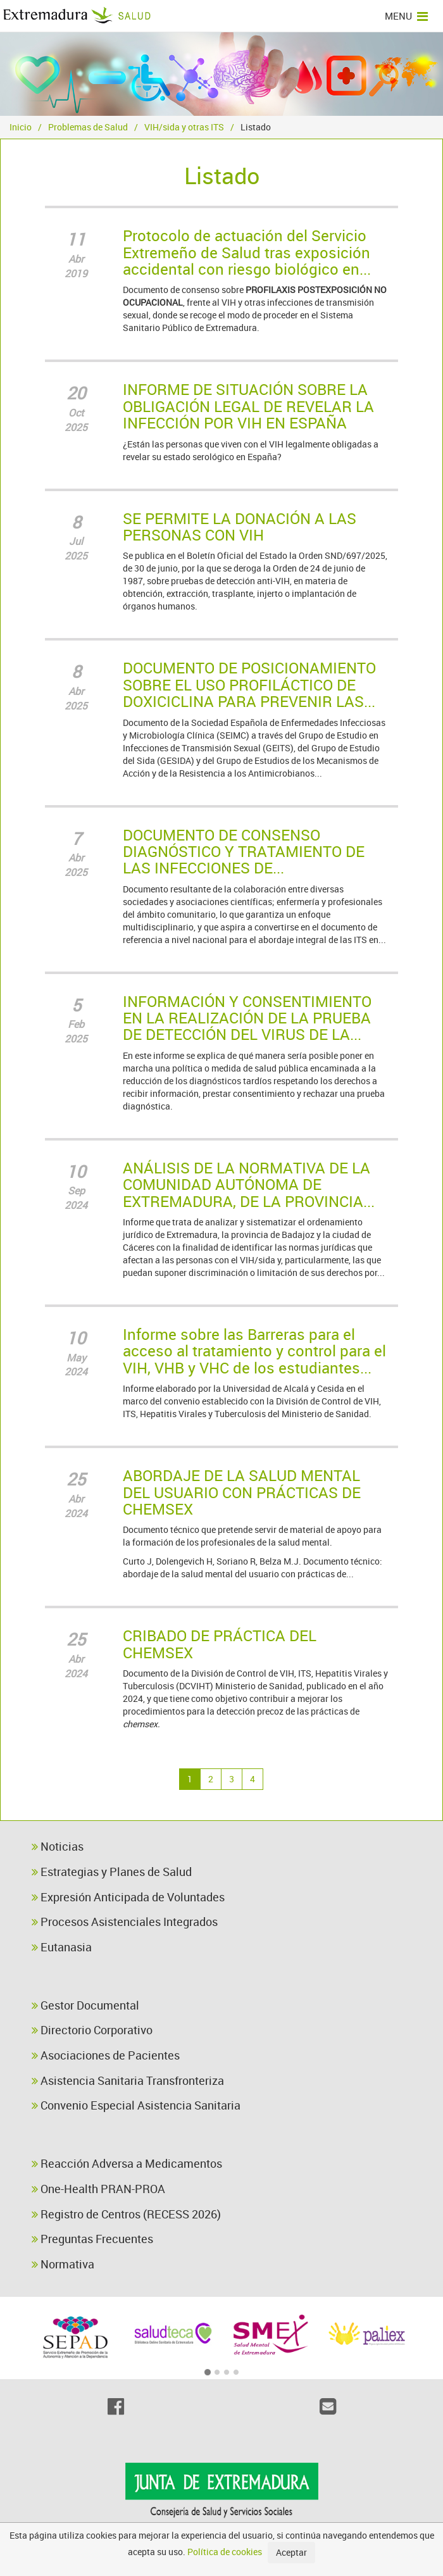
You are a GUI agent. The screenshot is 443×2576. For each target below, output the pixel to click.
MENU (406, 15)
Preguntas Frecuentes (92, 2238)
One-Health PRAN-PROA (98, 2188)
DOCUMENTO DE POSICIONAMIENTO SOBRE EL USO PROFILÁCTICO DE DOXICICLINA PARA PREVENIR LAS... (249, 684)
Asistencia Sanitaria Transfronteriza (128, 2080)
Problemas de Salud (88, 127)
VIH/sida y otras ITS (184, 127)
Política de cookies (224, 2552)
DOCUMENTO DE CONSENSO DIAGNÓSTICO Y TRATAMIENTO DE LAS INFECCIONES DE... (244, 851)
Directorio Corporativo (92, 2029)
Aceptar (291, 2552)
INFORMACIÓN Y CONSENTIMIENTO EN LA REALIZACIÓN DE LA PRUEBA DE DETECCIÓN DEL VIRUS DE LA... (247, 1018)
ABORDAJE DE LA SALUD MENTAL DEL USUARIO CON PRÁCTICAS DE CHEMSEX (242, 1492)
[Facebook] (115, 2406)
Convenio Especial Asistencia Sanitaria (136, 2105)
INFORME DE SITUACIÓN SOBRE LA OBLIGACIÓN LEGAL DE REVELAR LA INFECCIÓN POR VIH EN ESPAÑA (248, 406)
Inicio (20, 127)
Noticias (58, 1846)
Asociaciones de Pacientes (106, 2055)
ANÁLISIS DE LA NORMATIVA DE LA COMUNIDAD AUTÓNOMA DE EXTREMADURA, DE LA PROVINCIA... (249, 1184)
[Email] (328, 2406)
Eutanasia (62, 1946)
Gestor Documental (85, 2005)
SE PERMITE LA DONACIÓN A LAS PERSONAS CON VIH (239, 526)
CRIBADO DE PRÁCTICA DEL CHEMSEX (219, 1643)
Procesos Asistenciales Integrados (125, 1921)
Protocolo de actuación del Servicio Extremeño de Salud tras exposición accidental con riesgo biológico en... (247, 252)
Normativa (63, 2264)
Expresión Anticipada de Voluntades (128, 1896)
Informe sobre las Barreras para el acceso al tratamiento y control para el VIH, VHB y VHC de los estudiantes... (254, 1351)
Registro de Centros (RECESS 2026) (126, 2214)
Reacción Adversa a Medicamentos (127, 2163)
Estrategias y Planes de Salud (112, 1871)
